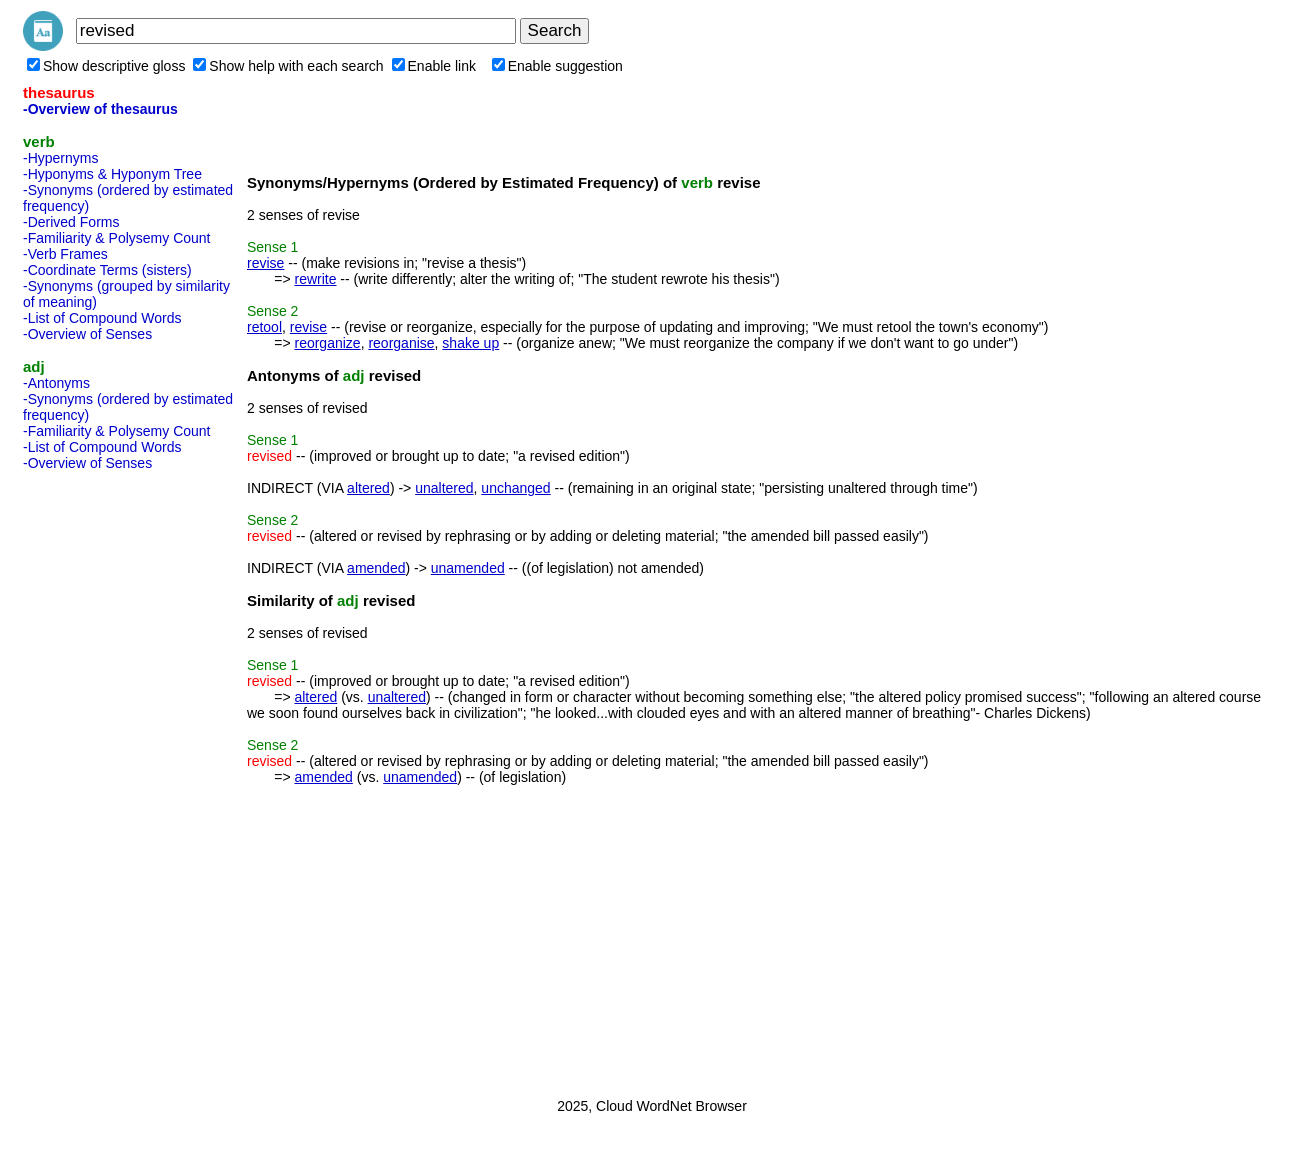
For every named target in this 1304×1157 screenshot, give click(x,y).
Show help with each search (288, 66)
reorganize (327, 343)
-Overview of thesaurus (100, 109)
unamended (468, 568)
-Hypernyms (60, 158)
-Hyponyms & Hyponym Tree (112, 174)
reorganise (401, 343)
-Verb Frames (65, 254)
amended (376, 568)
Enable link (434, 66)
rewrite (315, 279)
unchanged (515, 488)
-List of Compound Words (102, 318)
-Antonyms (56, 383)
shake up (470, 343)
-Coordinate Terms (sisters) (107, 270)
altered (368, 488)
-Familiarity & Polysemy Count (117, 238)
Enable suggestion (557, 66)
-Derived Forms (71, 222)
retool (264, 327)
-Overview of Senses (87, 334)
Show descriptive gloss (106, 66)
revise (265, 263)
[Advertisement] (103, 778)
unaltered (444, 488)
